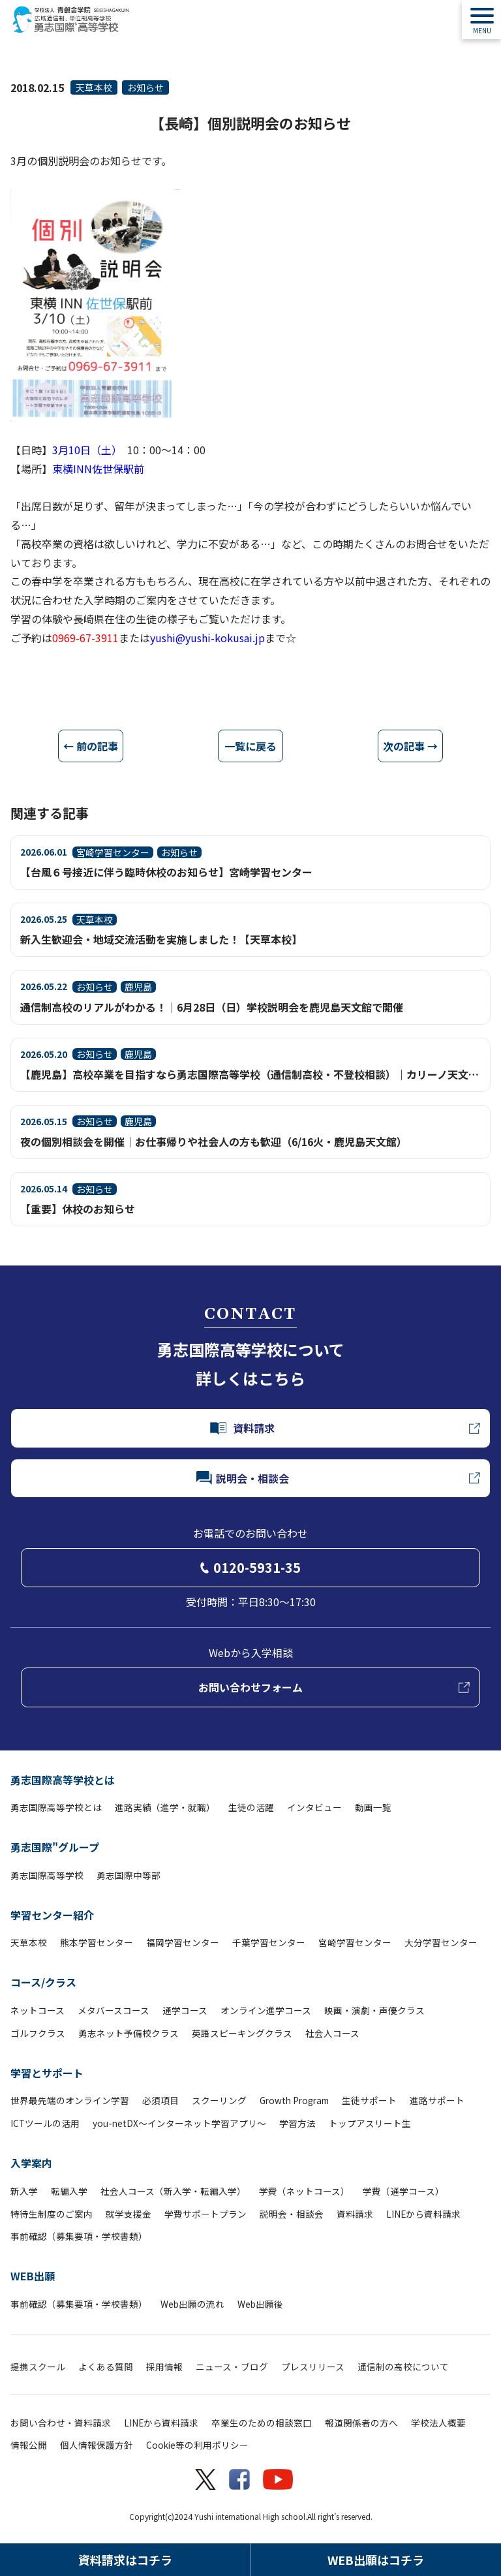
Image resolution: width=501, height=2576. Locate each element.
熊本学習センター (96, 1942)
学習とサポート (47, 2073)
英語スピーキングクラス (242, 2033)
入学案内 (31, 2163)
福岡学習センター (182, 1942)
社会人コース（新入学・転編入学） (173, 2190)
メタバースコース (113, 2010)
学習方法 (297, 2123)
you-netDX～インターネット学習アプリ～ (179, 2123)
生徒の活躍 (251, 1807)
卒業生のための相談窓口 (261, 2422)
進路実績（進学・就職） (165, 1807)
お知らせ (145, 87)
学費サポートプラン (205, 2213)
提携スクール (37, 2366)
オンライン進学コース (265, 2010)
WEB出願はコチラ (375, 2559)
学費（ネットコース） (304, 2190)
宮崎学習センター (354, 1942)
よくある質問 (105, 2366)
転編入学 (69, 2190)
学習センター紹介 (52, 1915)
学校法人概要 (438, 2422)
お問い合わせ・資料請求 (60, 2422)
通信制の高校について (403, 2366)
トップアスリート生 (370, 2123)
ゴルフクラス (37, 2033)
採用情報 (164, 2366)
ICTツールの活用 (45, 2123)
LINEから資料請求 (423, 2213)
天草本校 (94, 87)
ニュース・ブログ (232, 2366)
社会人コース (332, 2033)
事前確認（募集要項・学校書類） (78, 2235)
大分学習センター (441, 1942)
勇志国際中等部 (128, 1875)
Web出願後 (260, 2303)
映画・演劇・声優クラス (374, 2010)
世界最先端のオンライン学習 (69, 2100)
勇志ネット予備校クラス (128, 2033)
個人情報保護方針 (96, 2444)
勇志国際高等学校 (47, 1875)
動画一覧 (373, 1807)
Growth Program (294, 2100)
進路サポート (437, 2100)
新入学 (24, 2190)
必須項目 (160, 2100)
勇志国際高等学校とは (62, 1780)
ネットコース (37, 2010)
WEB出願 (32, 2276)
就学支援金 (128, 2213)
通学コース (184, 2010)
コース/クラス (43, 1982)
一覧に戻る (250, 746)
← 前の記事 (90, 746)
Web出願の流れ (192, 2303)
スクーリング (219, 2100)
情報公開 (28, 2444)
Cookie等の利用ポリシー (197, 2444)
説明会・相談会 (292, 2213)
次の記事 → (410, 746)
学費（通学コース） (403, 2190)
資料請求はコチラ (125, 2559)
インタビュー (314, 1807)
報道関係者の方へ (361, 2422)
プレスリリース (312, 2366)
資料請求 (355, 2213)
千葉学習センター (268, 1942)
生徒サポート (369, 2100)
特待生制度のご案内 (51, 2213)
